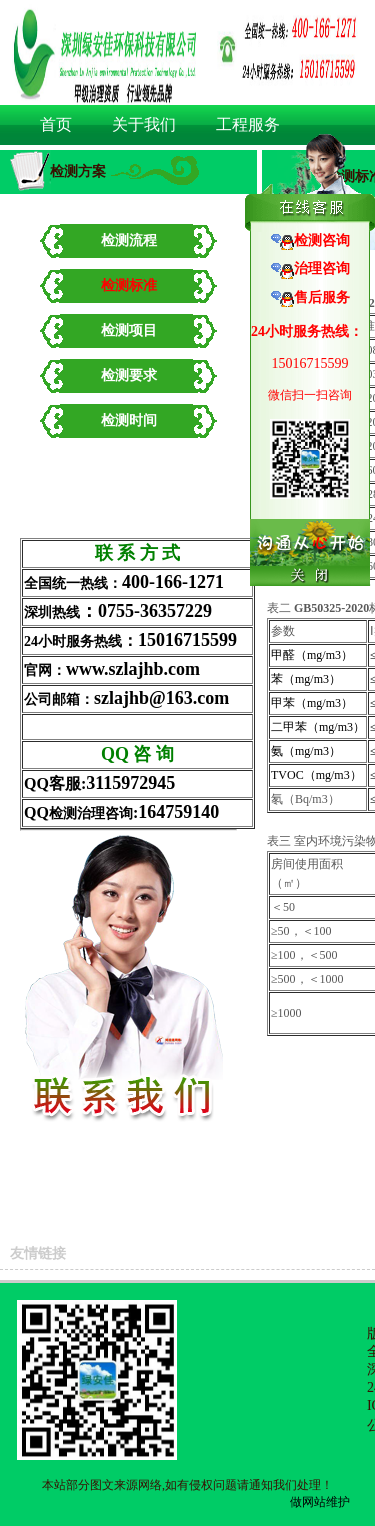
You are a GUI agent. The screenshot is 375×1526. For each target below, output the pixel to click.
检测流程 (129, 240)
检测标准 (129, 285)
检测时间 (129, 420)
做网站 (308, 1502)
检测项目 (129, 330)
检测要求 (129, 375)
